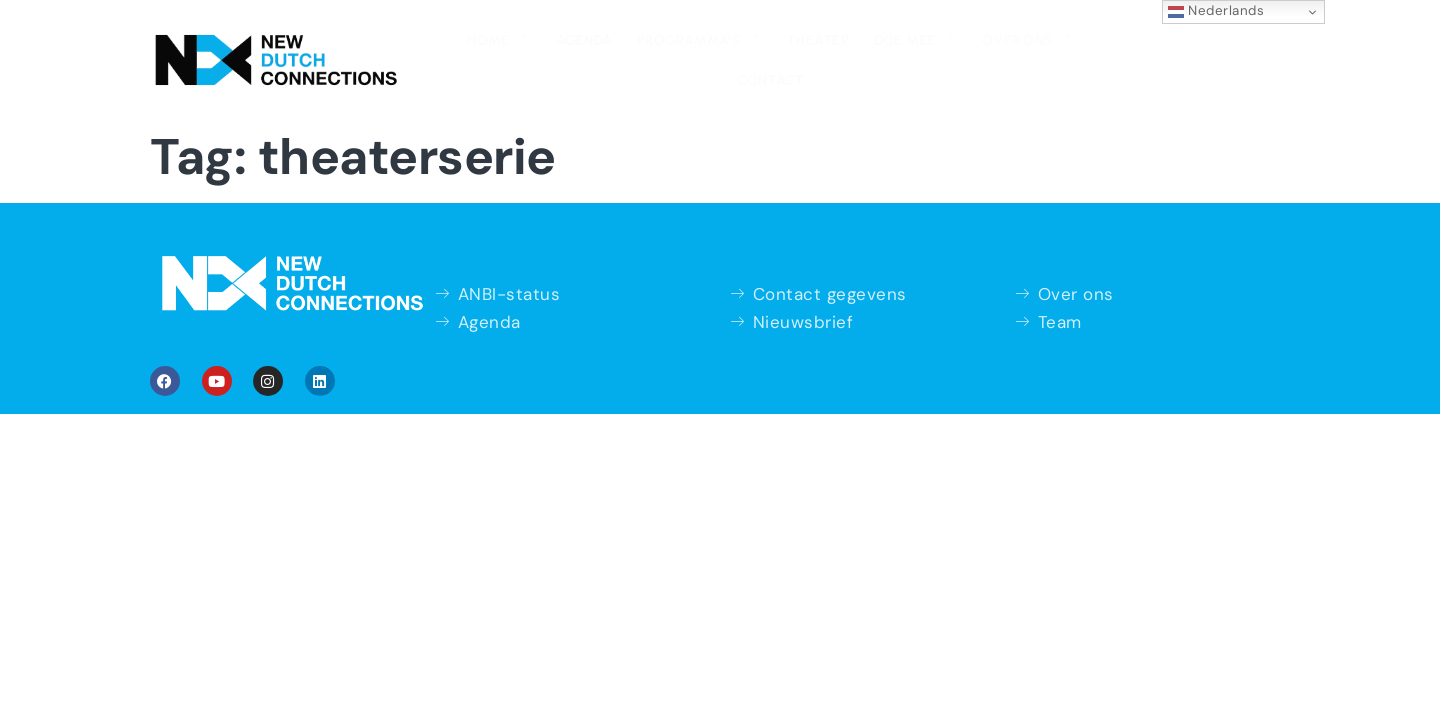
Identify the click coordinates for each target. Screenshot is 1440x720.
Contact (1062, 50)
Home (433, 48)
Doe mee (845, 48)
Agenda (517, 50)
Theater (750, 50)
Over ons (957, 48)
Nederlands (1216, 11)
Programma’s (632, 48)
